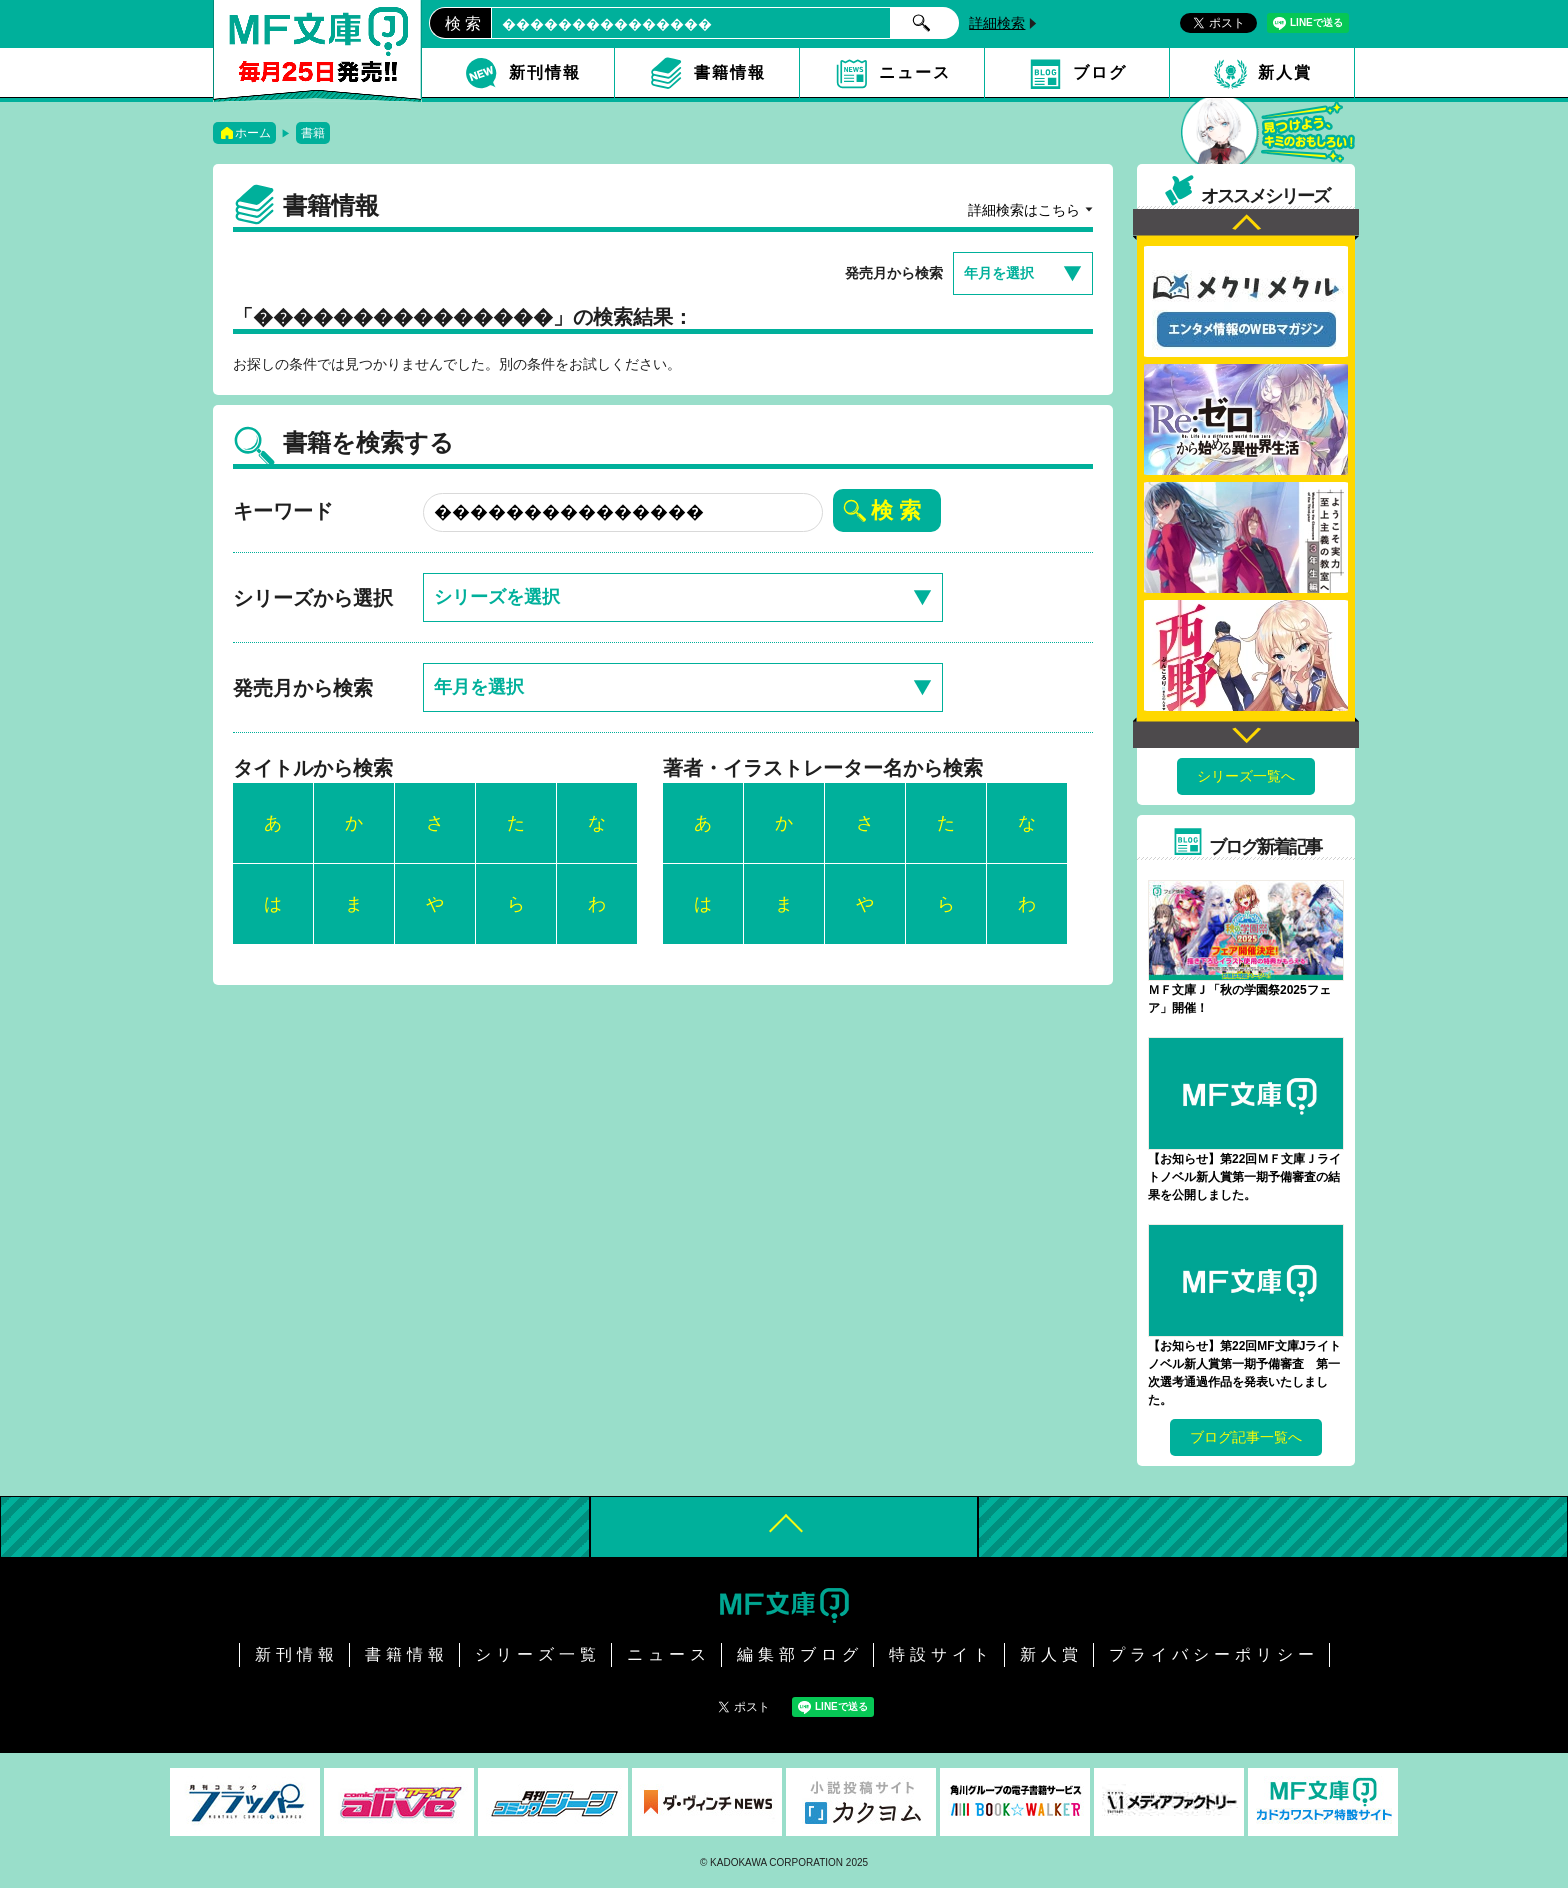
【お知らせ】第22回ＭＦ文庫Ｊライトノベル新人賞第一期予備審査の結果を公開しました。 (1244, 1177)
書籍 (313, 133)
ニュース (915, 72)
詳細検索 (997, 23)
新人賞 (1285, 72)
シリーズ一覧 (538, 1654)
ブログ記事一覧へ (1246, 1437)
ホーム (253, 133)
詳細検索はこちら (1024, 210)
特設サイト (941, 1654)
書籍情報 (730, 72)
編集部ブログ (800, 1654)
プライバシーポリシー (1214, 1654)
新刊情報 (545, 72)
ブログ (1100, 72)
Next (1246, 732)
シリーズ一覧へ (1246, 776)
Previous (1246, 224)
